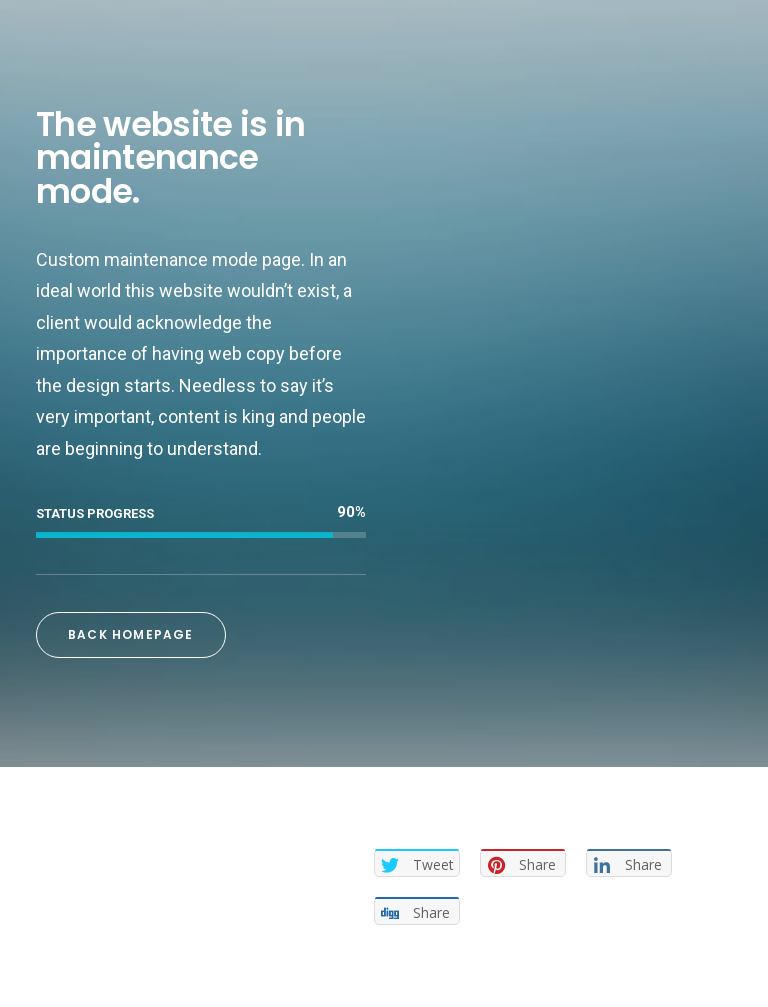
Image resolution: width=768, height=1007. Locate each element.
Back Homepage (131, 634)
